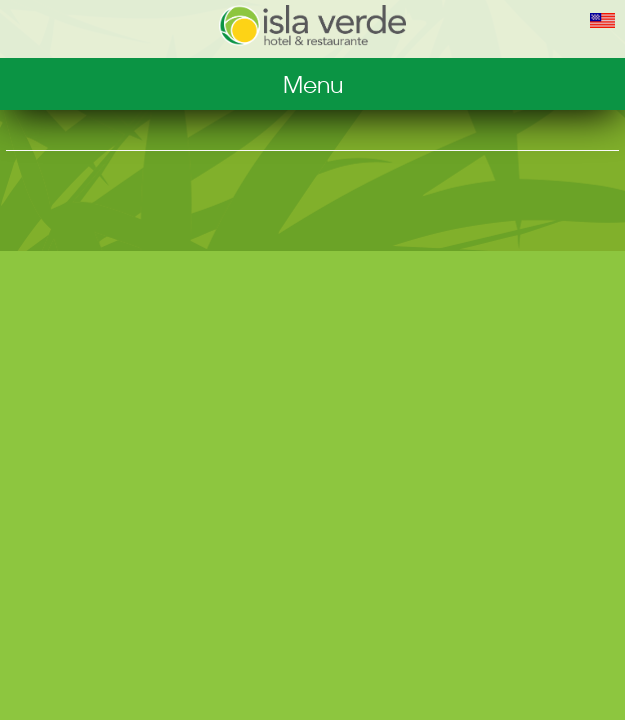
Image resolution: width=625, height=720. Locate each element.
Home (312, 278)
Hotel (313, 78)
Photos (312, 158)
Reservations (312, 198)
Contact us (313, 238)
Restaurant (312, 118)
